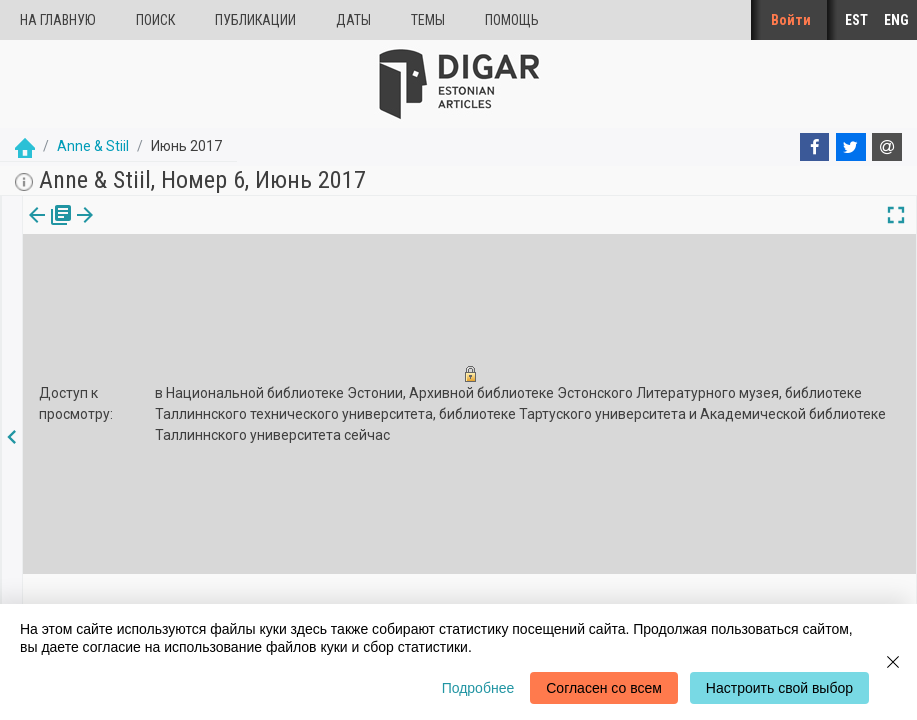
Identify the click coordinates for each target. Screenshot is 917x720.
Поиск (155, 20)
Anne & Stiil (93, 146)
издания (47, 229)
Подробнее (478, 688)
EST (856, 20)
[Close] (893, 662)
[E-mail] (887, 147)
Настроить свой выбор (779, 688)
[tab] (47, 229)
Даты (353, 20)
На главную (58, 20)
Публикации (255, 20)
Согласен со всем (604, 688)
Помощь (512, 20)
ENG (896, 20)
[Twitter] (851, 147)
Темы (428, 20)
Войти (791, 20)
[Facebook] (815, 147)
